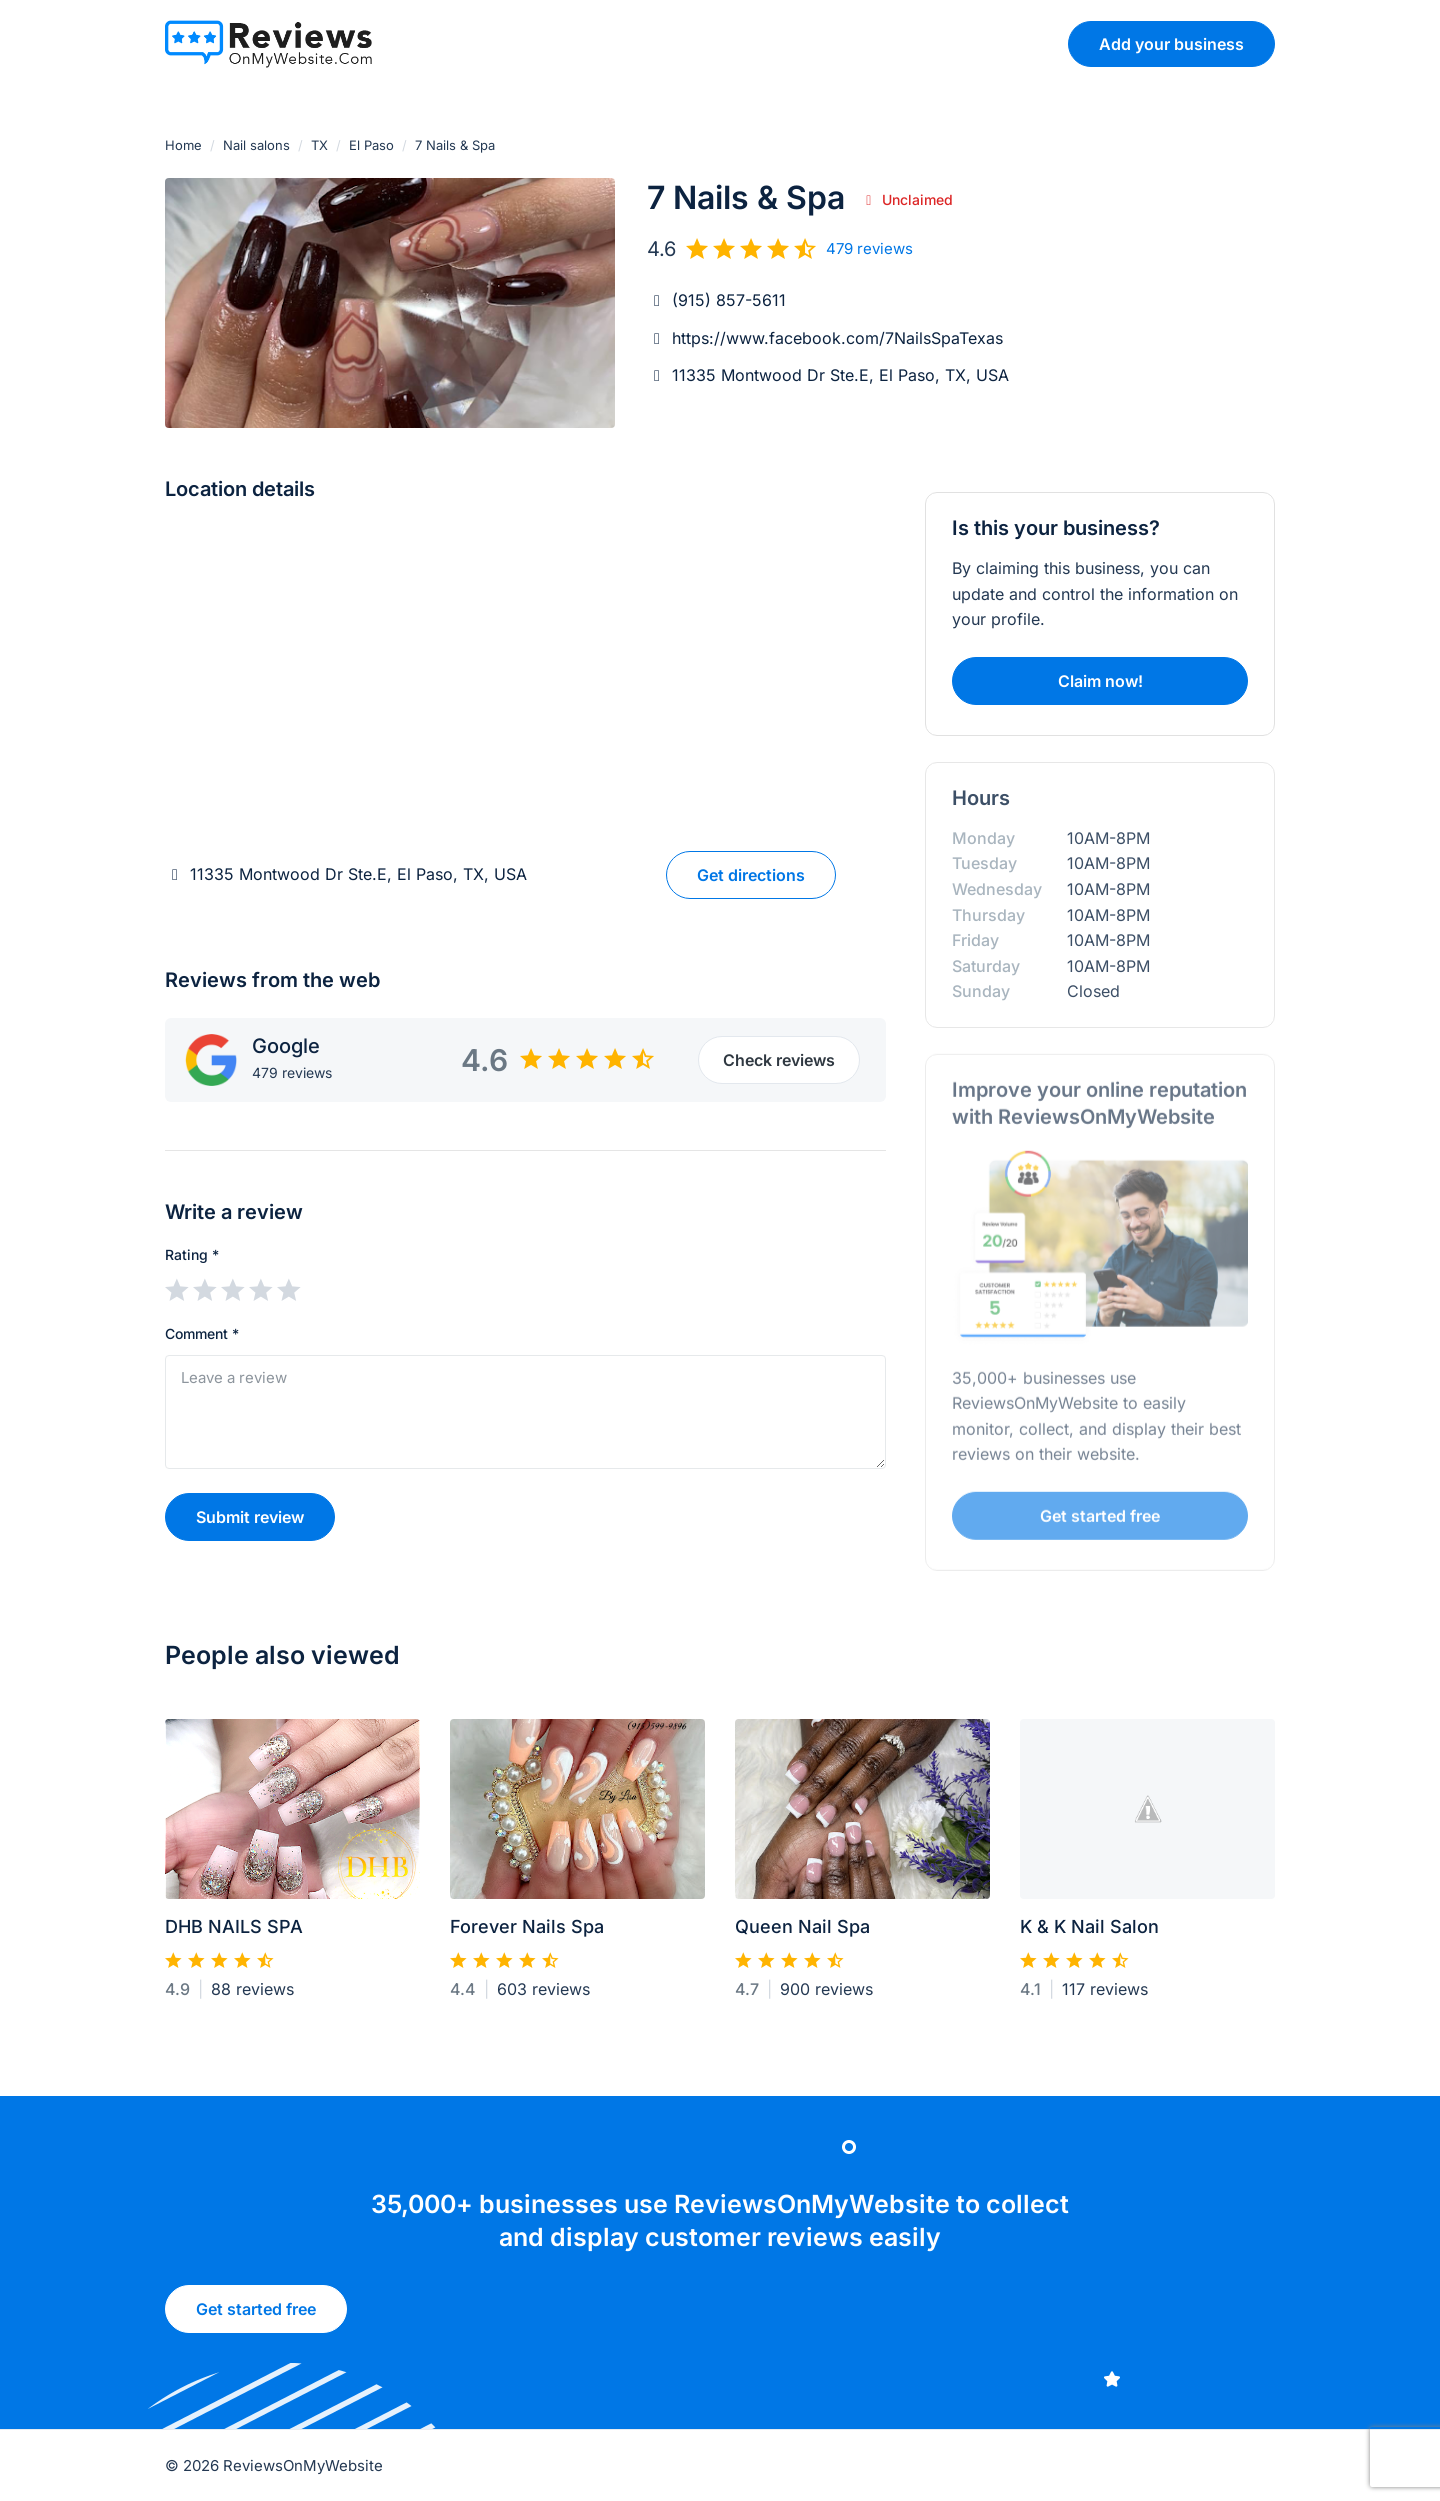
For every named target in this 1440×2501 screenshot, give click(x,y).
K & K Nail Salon (1089, 1935)
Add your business (1171, 44)
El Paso (371, 145)
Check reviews (779, 1060)
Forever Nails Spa (527, 1935)
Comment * (202, 1333)
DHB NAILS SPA (234, 1935)
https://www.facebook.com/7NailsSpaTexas (837, 338)
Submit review (250, 1517)
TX (319, 145)
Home (183, 145)
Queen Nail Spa (802, 1935)
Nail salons (256, 145)
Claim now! (1100, 681)
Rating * (192, 1254)
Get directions (751, 875)
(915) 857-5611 (729, 300)
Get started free (1100, 1522)
